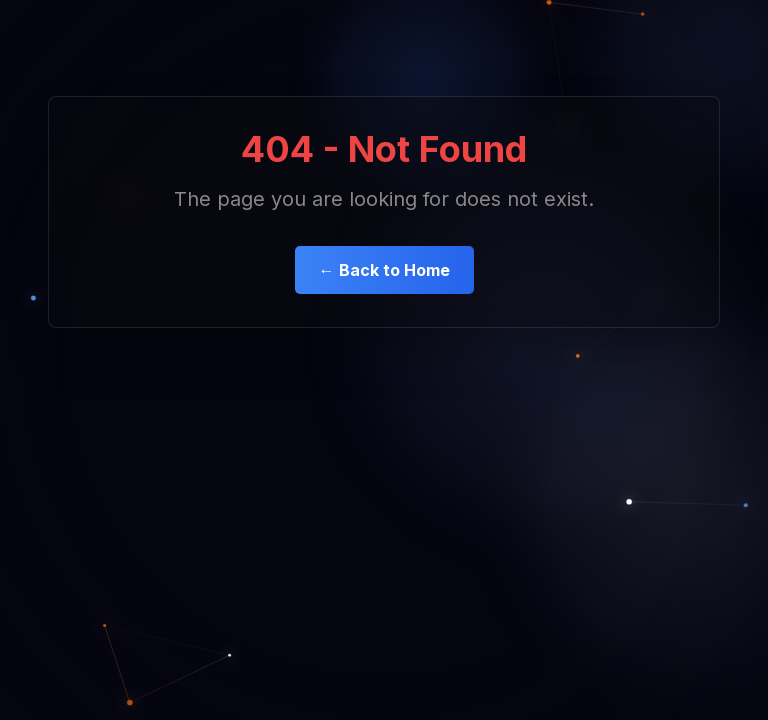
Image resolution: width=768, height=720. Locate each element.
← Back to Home (384, 270)
